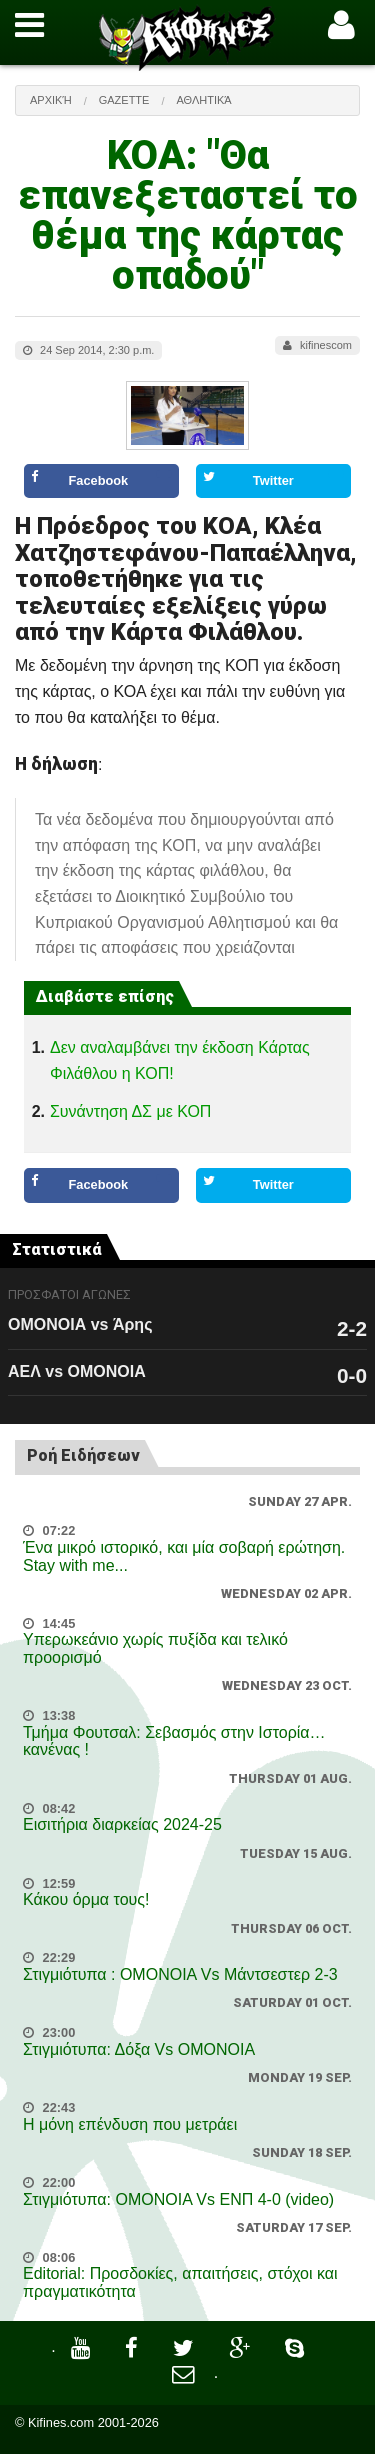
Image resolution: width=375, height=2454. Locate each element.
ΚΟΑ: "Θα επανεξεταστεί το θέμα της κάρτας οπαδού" (188, 215)
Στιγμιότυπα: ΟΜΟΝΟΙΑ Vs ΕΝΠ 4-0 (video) (178, 2199)
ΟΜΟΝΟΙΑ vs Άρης (80, 1324)
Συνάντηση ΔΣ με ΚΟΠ (130, 1111)
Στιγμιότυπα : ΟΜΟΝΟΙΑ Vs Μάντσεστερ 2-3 (180, 1974)
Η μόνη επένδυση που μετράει (130, 2124)
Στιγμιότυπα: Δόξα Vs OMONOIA (139, 2049)
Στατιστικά (57, 1249)
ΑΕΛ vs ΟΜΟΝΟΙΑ (77, 1371)
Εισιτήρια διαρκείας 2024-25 (122, 1824)
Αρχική (51, 100)
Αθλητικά (203, 100)
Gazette (124, 100)
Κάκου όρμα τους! (86, 1899)
